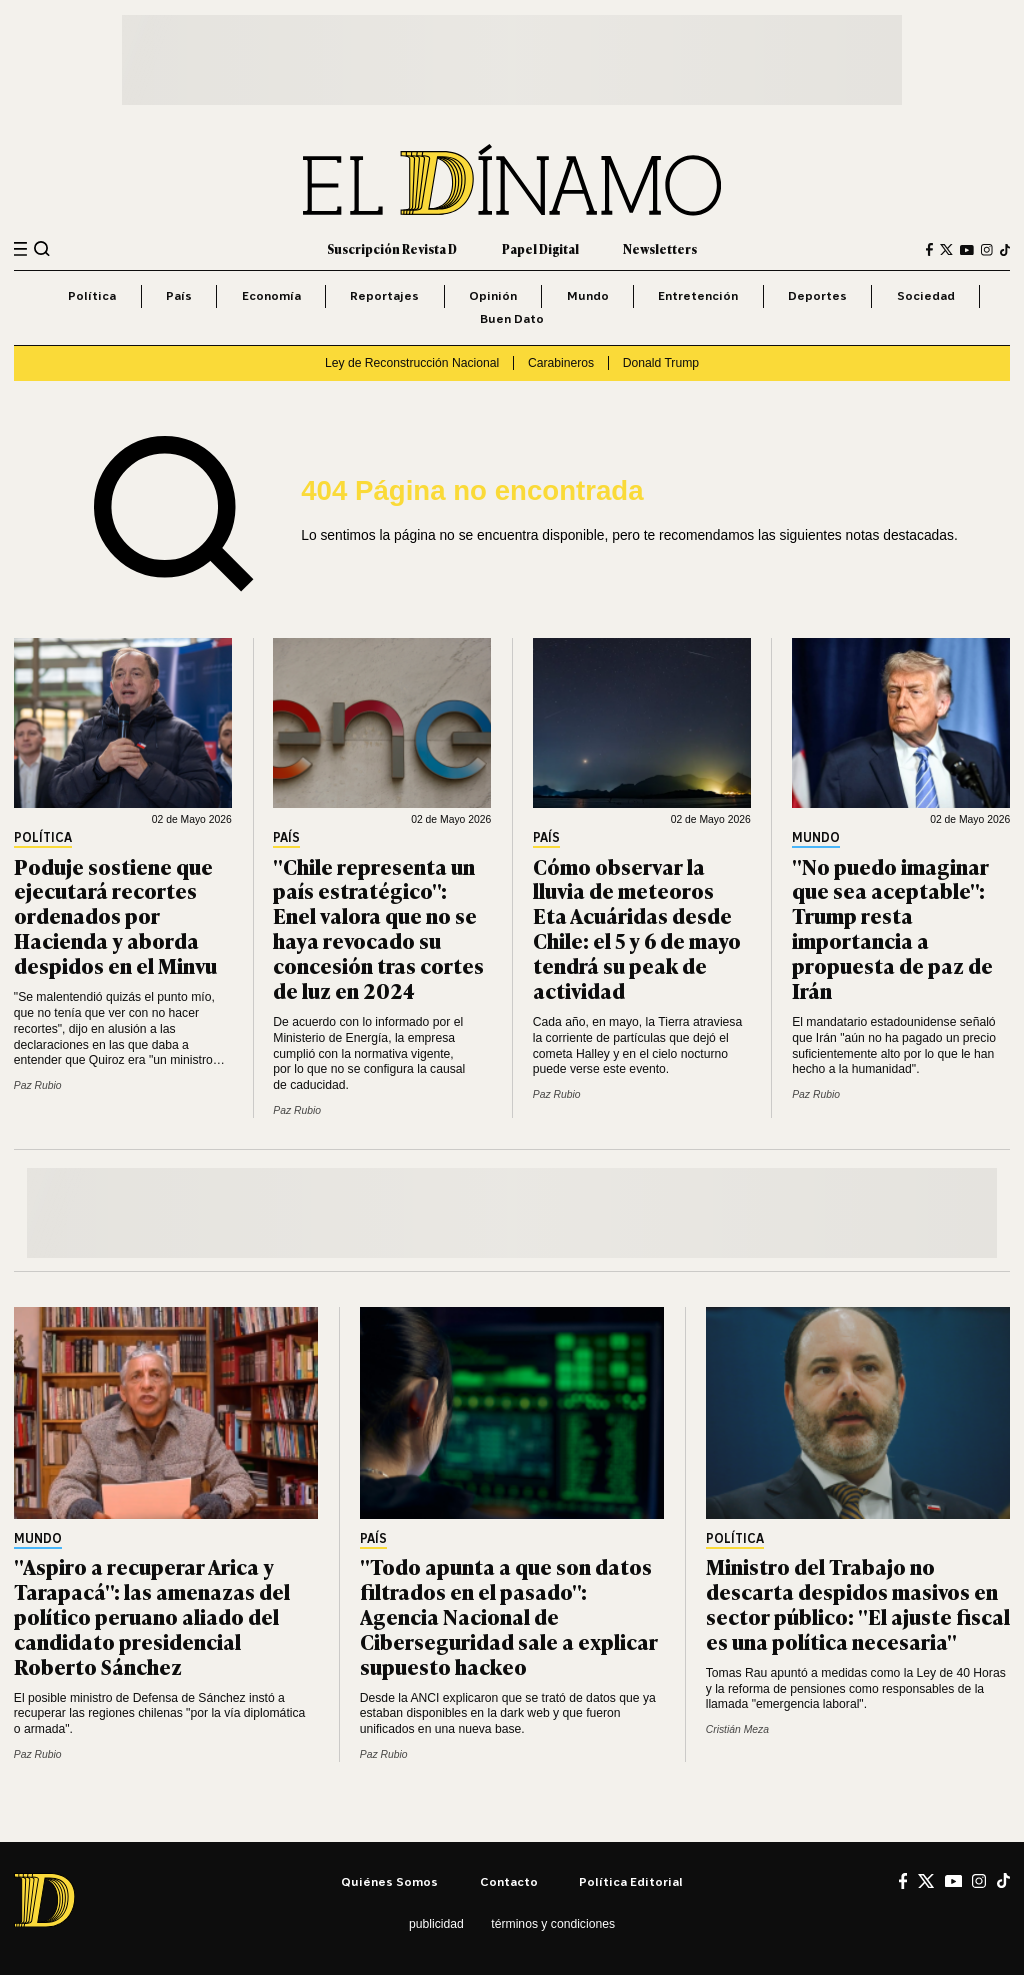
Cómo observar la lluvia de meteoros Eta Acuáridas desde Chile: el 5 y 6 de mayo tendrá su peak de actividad (637, 927)
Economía (271, 295)
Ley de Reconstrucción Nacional (412, 363)
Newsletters (660, 249)
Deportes (817, 295)
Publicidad (436, 1924)
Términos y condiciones (553, 1924)
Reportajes (384, 295)
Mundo (588, 295)
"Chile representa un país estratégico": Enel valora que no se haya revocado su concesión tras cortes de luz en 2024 (378, 927)
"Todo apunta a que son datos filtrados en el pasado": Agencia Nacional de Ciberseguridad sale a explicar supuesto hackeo (509, 1615)
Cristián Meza (737, 1729)
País (179, 295)
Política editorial (631, 1881)
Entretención (698, 295)
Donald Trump (661, 363)
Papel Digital (540, 249)
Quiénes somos (389, 1881)
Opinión (493, 295)
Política (92, 295)
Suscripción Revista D (392, 249)
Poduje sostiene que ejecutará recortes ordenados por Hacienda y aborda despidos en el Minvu (115, 915)
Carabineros (561, 363)
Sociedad (926, 295)
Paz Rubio (38, 1085)
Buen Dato (512, 318)
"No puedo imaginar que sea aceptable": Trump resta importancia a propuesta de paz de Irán (892, 927)
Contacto (509, 1881)
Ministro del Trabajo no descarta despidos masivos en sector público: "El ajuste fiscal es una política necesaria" (858, 1603)
